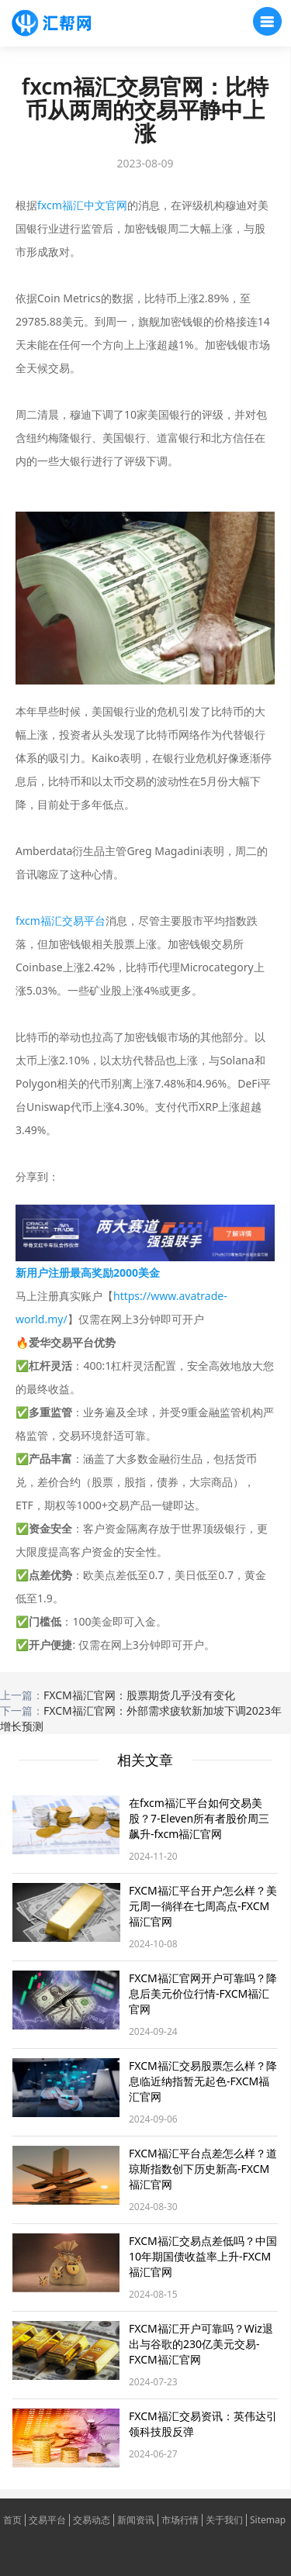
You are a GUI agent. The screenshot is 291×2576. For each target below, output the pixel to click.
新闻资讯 (135, 2520)
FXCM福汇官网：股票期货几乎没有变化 (139, 1695)
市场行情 (180, 2520)
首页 (12, 2520)
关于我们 (224, 2520)
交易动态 (91, 2520)
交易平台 (47, 2520)
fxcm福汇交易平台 (61, 920)
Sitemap (268, 2520)
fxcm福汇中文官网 (82, 205)
